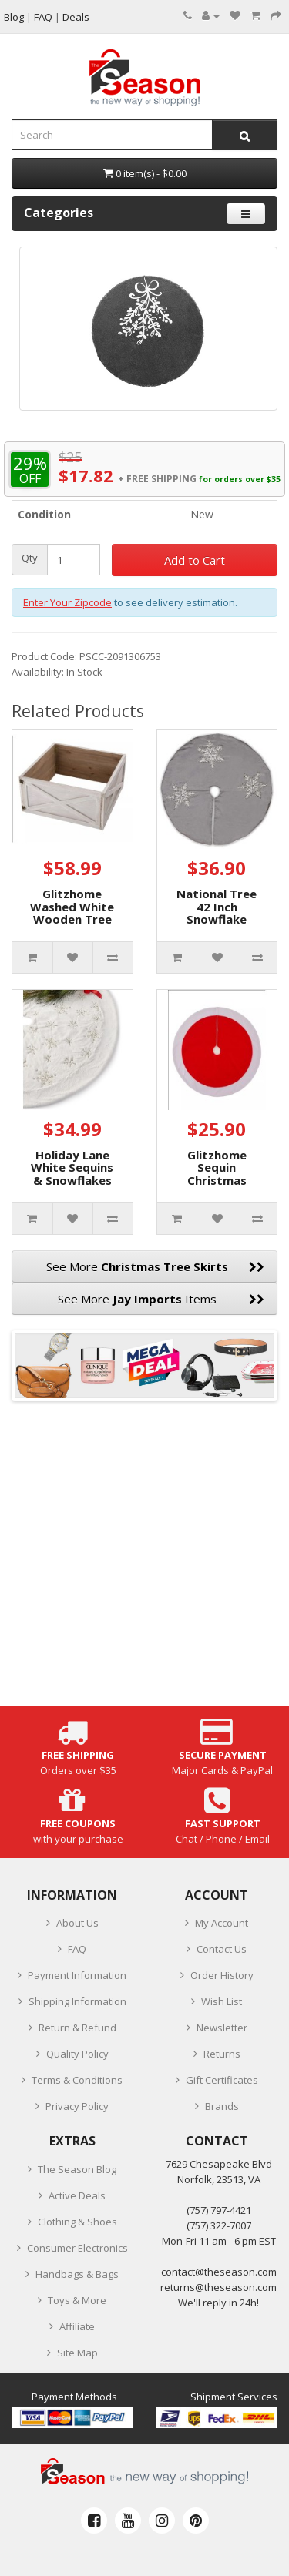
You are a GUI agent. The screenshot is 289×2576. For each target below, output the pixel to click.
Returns (221, 2054)
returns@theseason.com (218, 2287)
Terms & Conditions (77, 2080)
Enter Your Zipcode (67, 602)
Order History (222, 1975)
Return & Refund (77, 2027)
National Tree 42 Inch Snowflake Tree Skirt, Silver (216, 919)
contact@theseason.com (219, 2272)
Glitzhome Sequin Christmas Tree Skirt (217, 1174)
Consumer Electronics (77, 2248)
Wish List (221, 2001)
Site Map (77, 2353)
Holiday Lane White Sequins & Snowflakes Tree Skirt (72, 1174)
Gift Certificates (222, 2080)
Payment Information (77, 1975)
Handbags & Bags (77, 2274)
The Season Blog (77, 2169)
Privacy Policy (77, 2106)
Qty (30, 558)
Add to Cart (194, 560)
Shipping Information (77, 2001)
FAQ (77, 1949)
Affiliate (77, 2326)
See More (155, 1266)
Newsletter (222, 2027)
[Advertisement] (144, 1561)
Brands (222, 2106)
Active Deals (77, 2195)
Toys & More (77, 2300)
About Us (77, 1923)
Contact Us (222, 1949)
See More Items (161, 1298)
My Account (221, 1923)
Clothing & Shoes (77, 2222)
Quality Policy (77, 2054)
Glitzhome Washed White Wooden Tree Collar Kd (72, 913)
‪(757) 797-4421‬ (219, 2210)
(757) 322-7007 (219, 2225)
